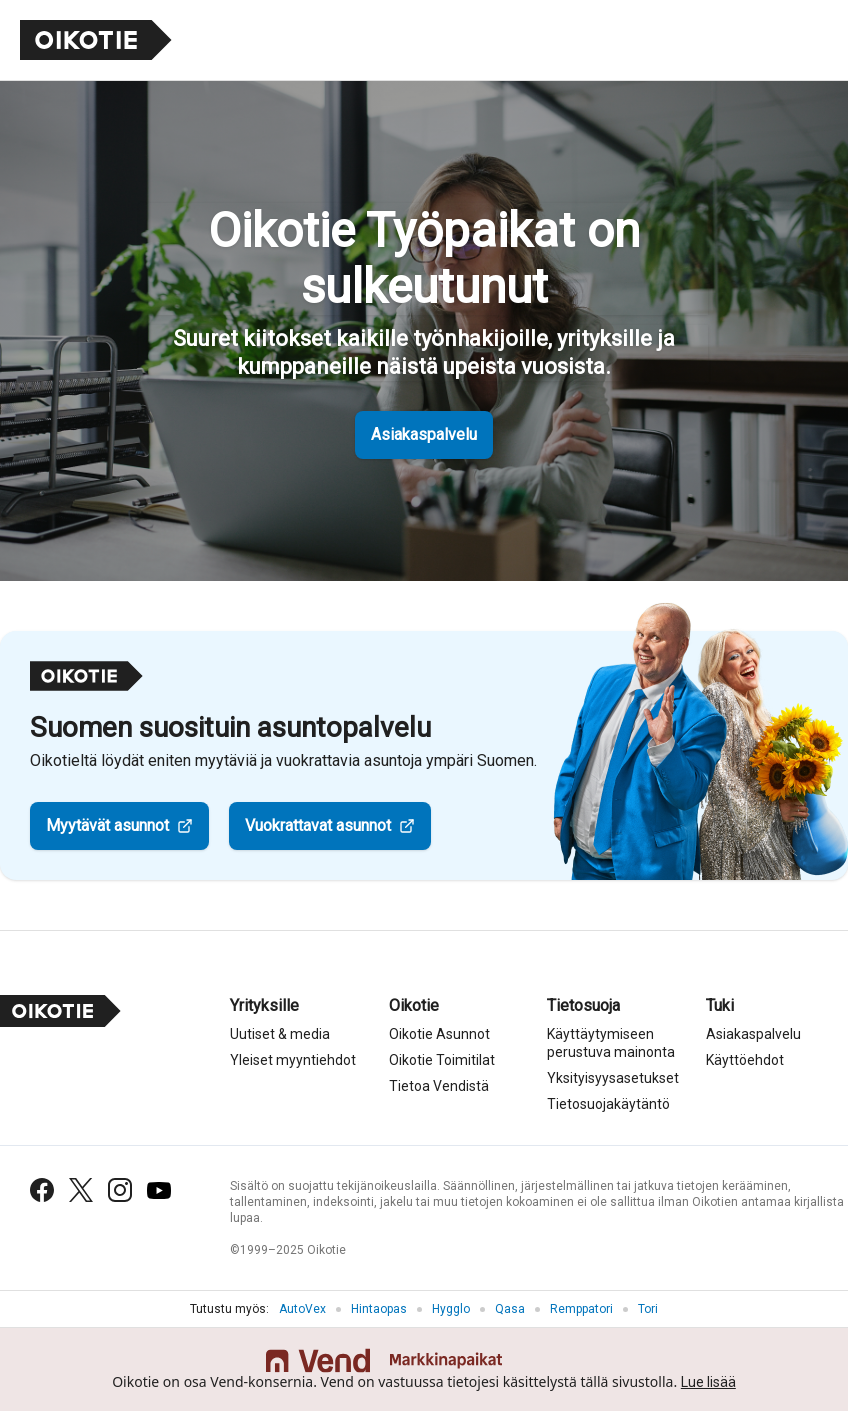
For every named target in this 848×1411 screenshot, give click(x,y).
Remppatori (581, 1309)
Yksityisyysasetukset (613, 1078)
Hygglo (451, 1309)
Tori (648, 1309)
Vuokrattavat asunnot (318, 825)
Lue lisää (708, 1382)
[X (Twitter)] (81, 1190)
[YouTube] (159, 1190)
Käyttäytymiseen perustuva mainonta (611, 1043)
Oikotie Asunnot (439, 1034)
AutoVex (302, 1309)
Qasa (510, 1309)
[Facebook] (42, 1190)
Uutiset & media (280, 1034)
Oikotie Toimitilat (442, 1060)
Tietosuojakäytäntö (608, 1104)
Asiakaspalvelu (424, 434)
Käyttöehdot (745, 1060)
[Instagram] (120, 1190)
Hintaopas (379, 1309)
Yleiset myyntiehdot (293, 1060)
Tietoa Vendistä (439, 1086)
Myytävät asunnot (107, 825)
